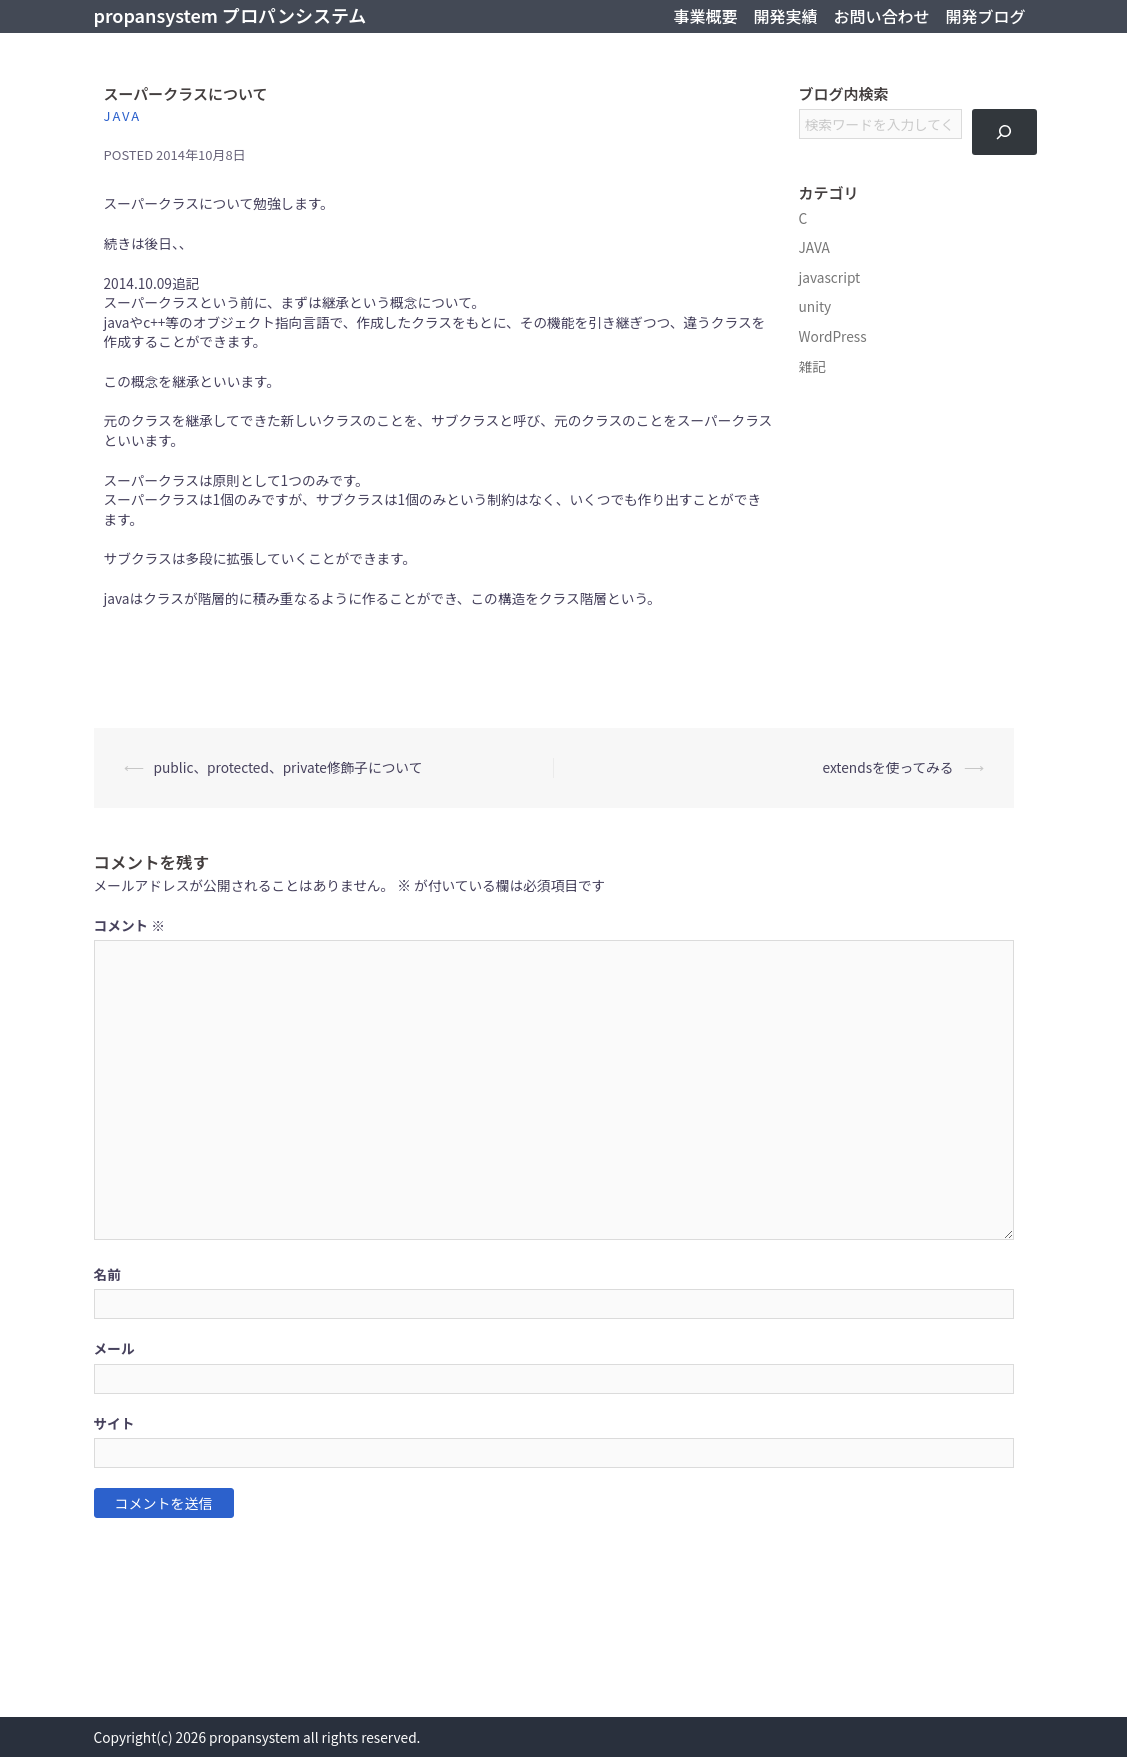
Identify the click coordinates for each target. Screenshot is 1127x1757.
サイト (114, 1423)
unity (815, 306)
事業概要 (705, 16)
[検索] (1004, 132)
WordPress (833, 336)
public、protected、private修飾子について (288, 767)
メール (114, 1348)
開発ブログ (985, 16)
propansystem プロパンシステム (230, 15)
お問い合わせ (881, 16)
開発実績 (785, 16)
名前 (107, 1274)
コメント (130, 925)
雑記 (812, 366)
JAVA (123, 115)
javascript (830, 277)
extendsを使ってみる (887, 767)
